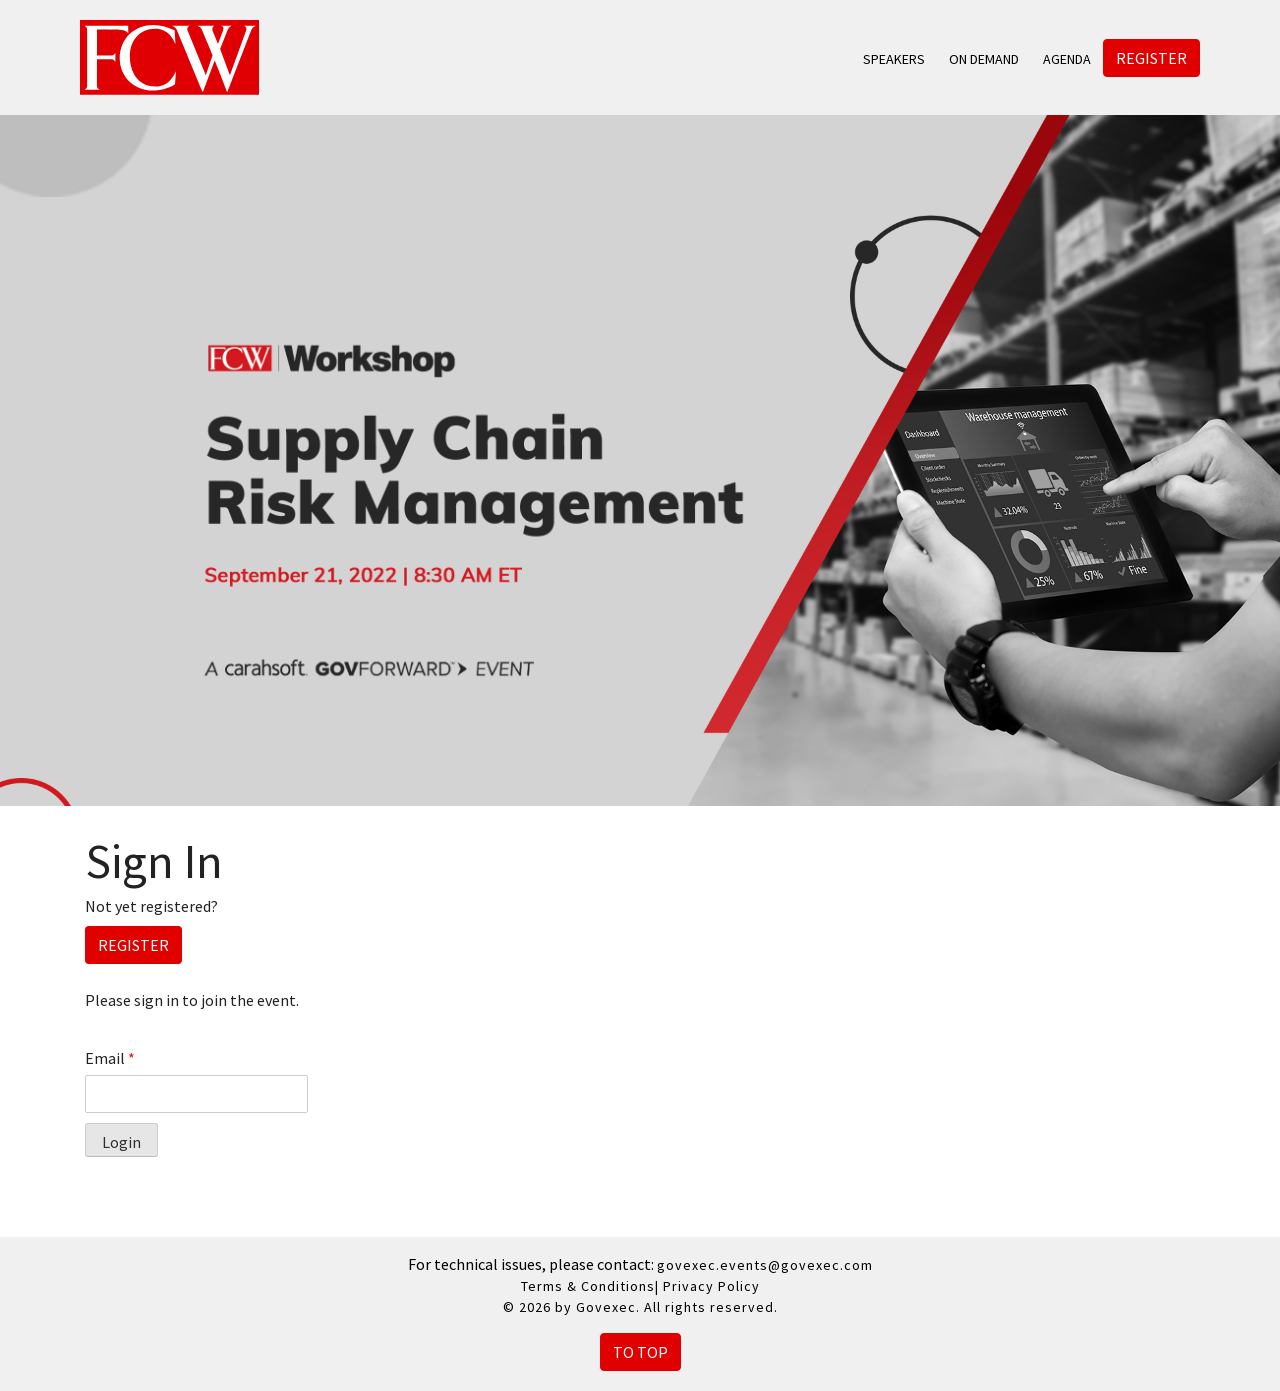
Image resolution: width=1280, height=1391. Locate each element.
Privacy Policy (711, 1286)
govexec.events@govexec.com (765, 1265)
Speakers (894, 59)
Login (121, 1142)
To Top (640, 1352)
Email (110, 1058)
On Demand (984, 59)
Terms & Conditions (588, 1286)
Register (1151, 58)
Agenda (1067, 59)
